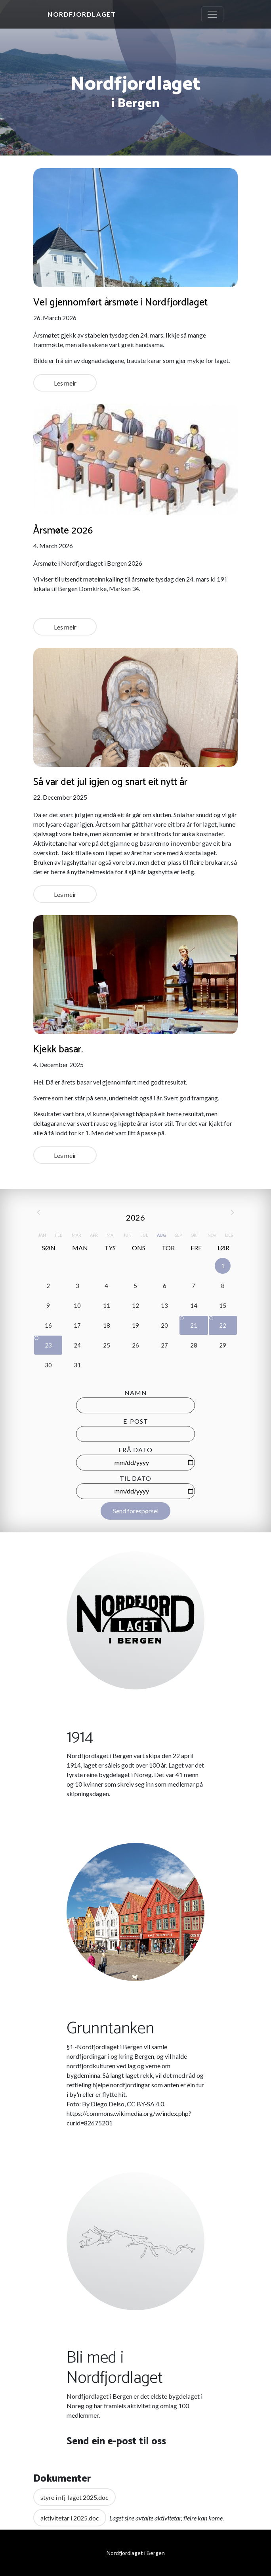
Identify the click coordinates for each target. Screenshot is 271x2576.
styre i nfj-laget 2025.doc (74, 2497)
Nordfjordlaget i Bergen (136, 2552)
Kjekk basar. (58, 1050)
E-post (135, 1421)
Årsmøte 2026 (63, 531)
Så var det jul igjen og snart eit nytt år (110, 782)
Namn (135, 1392)
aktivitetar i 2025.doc (69, 2518)
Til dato (135, 1478)
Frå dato (135, 1449)
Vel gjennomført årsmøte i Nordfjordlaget (120, 303)
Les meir (65, 383)
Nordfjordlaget (82, 14)
